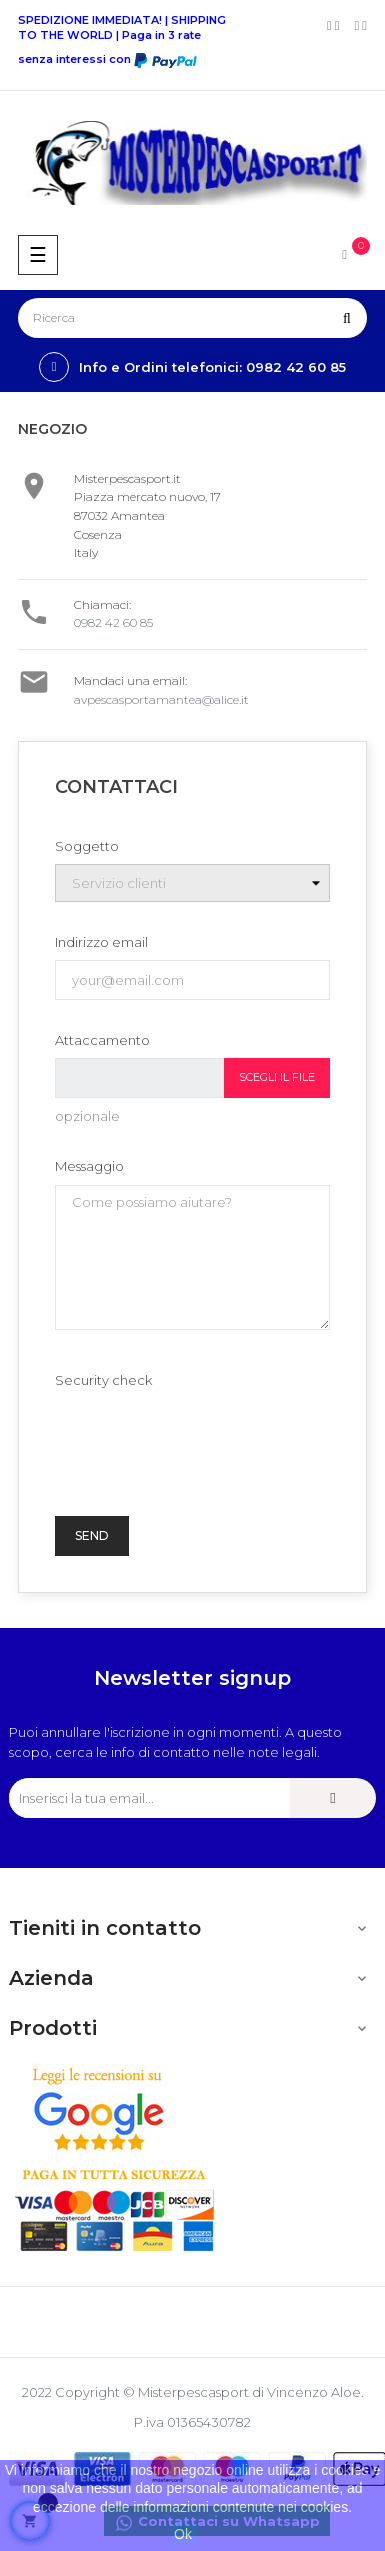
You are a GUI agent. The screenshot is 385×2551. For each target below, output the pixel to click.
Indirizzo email (101, 942)
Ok (183, 2534)
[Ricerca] (192, 318)
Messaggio (89, 1166)
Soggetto (87, 846)
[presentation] (207, 1437)
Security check (103, 1380)
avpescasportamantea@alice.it (161, 699)
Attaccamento (102, 1040)
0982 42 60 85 (113, 622)
